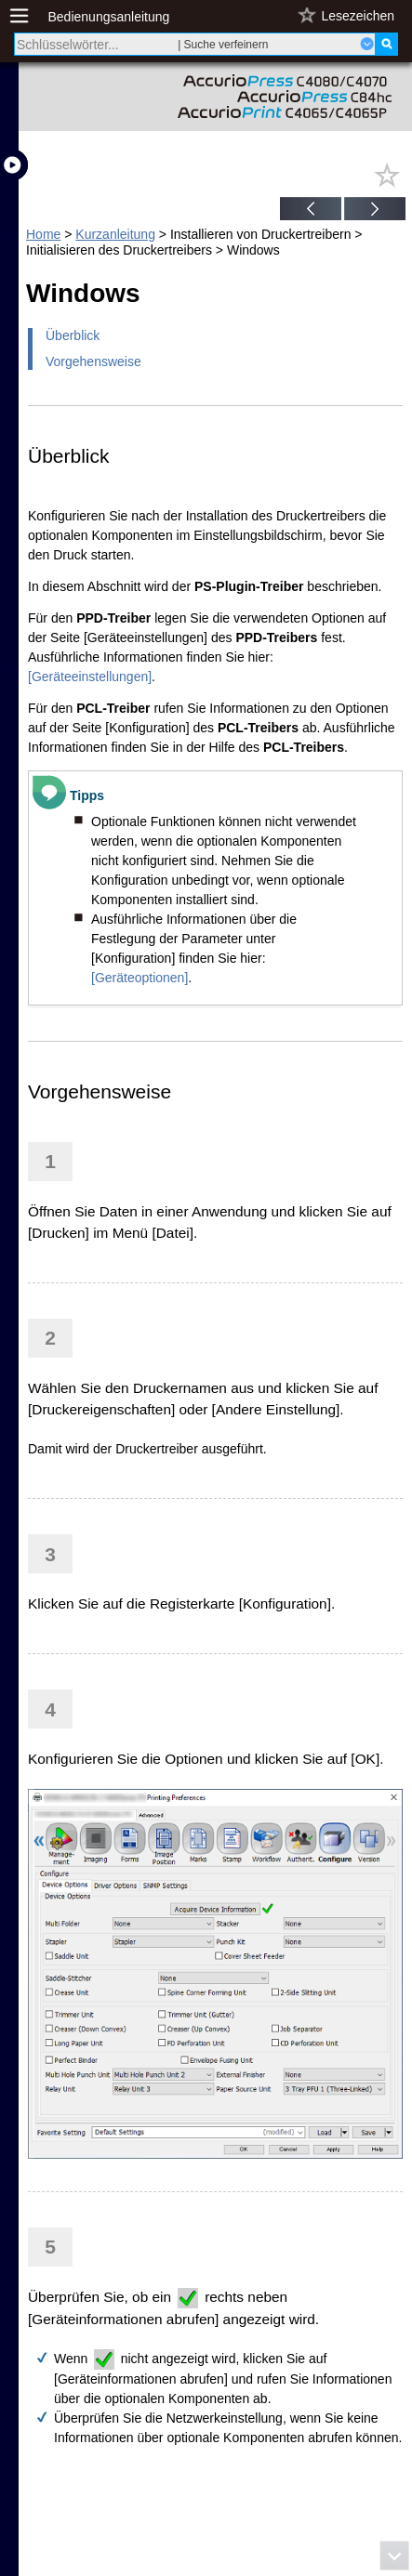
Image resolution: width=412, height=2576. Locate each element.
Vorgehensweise (93, 361)
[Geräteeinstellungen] (90, 676)
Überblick (73, 335)
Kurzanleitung (115, 234)
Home (43, 234)
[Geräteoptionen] (139, 977)
